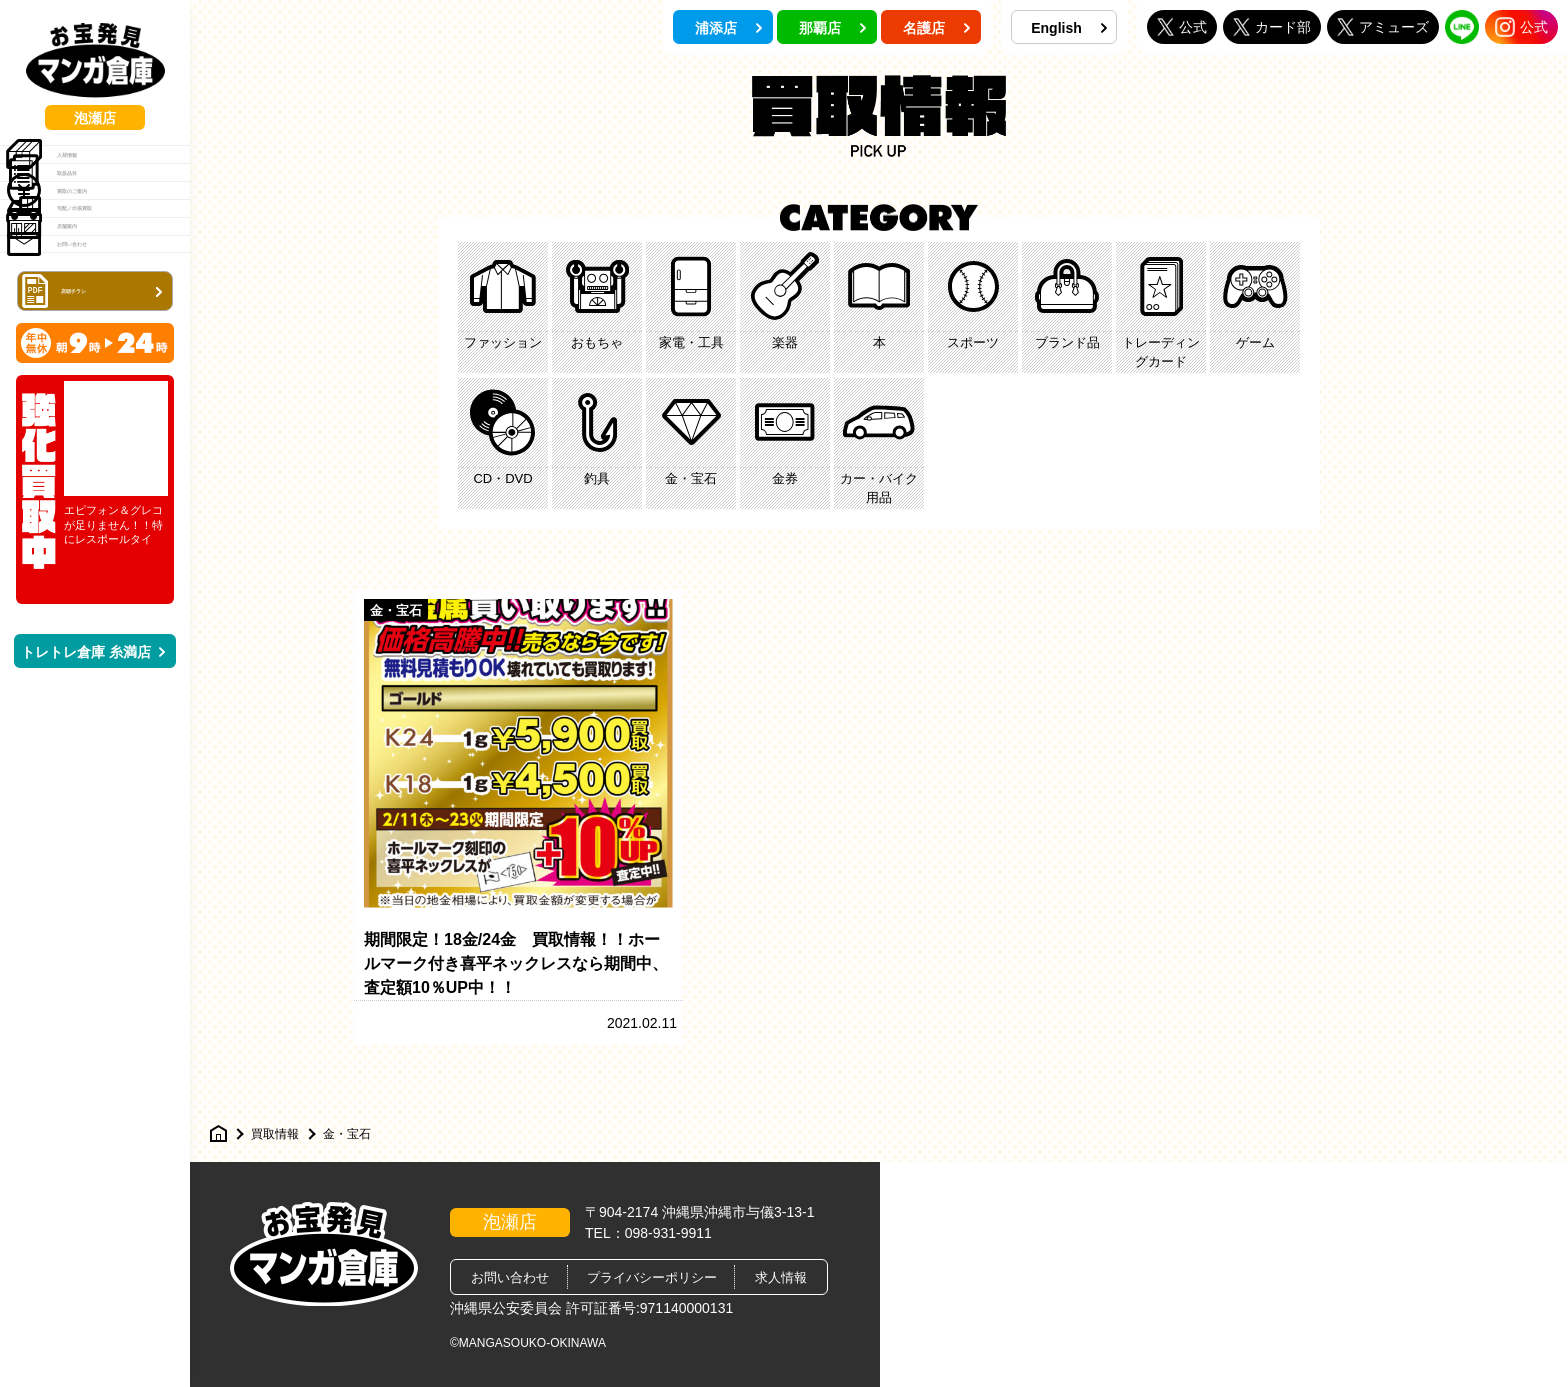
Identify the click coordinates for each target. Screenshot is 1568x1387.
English (1069, 28)
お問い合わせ (84, 428)
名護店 (937, 28)
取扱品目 (70, 224)
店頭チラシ (97, 494)
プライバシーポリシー (652, 1277)
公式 (1182, 26)
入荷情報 (70, 173)
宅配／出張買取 (91, 326)
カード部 (1272, 26)
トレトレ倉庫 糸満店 (93, 857)
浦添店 (729, 28)
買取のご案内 (84, 275)
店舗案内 (70, 377)
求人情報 (781, 1277)
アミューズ (1383, 26)
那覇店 (833, 28)
